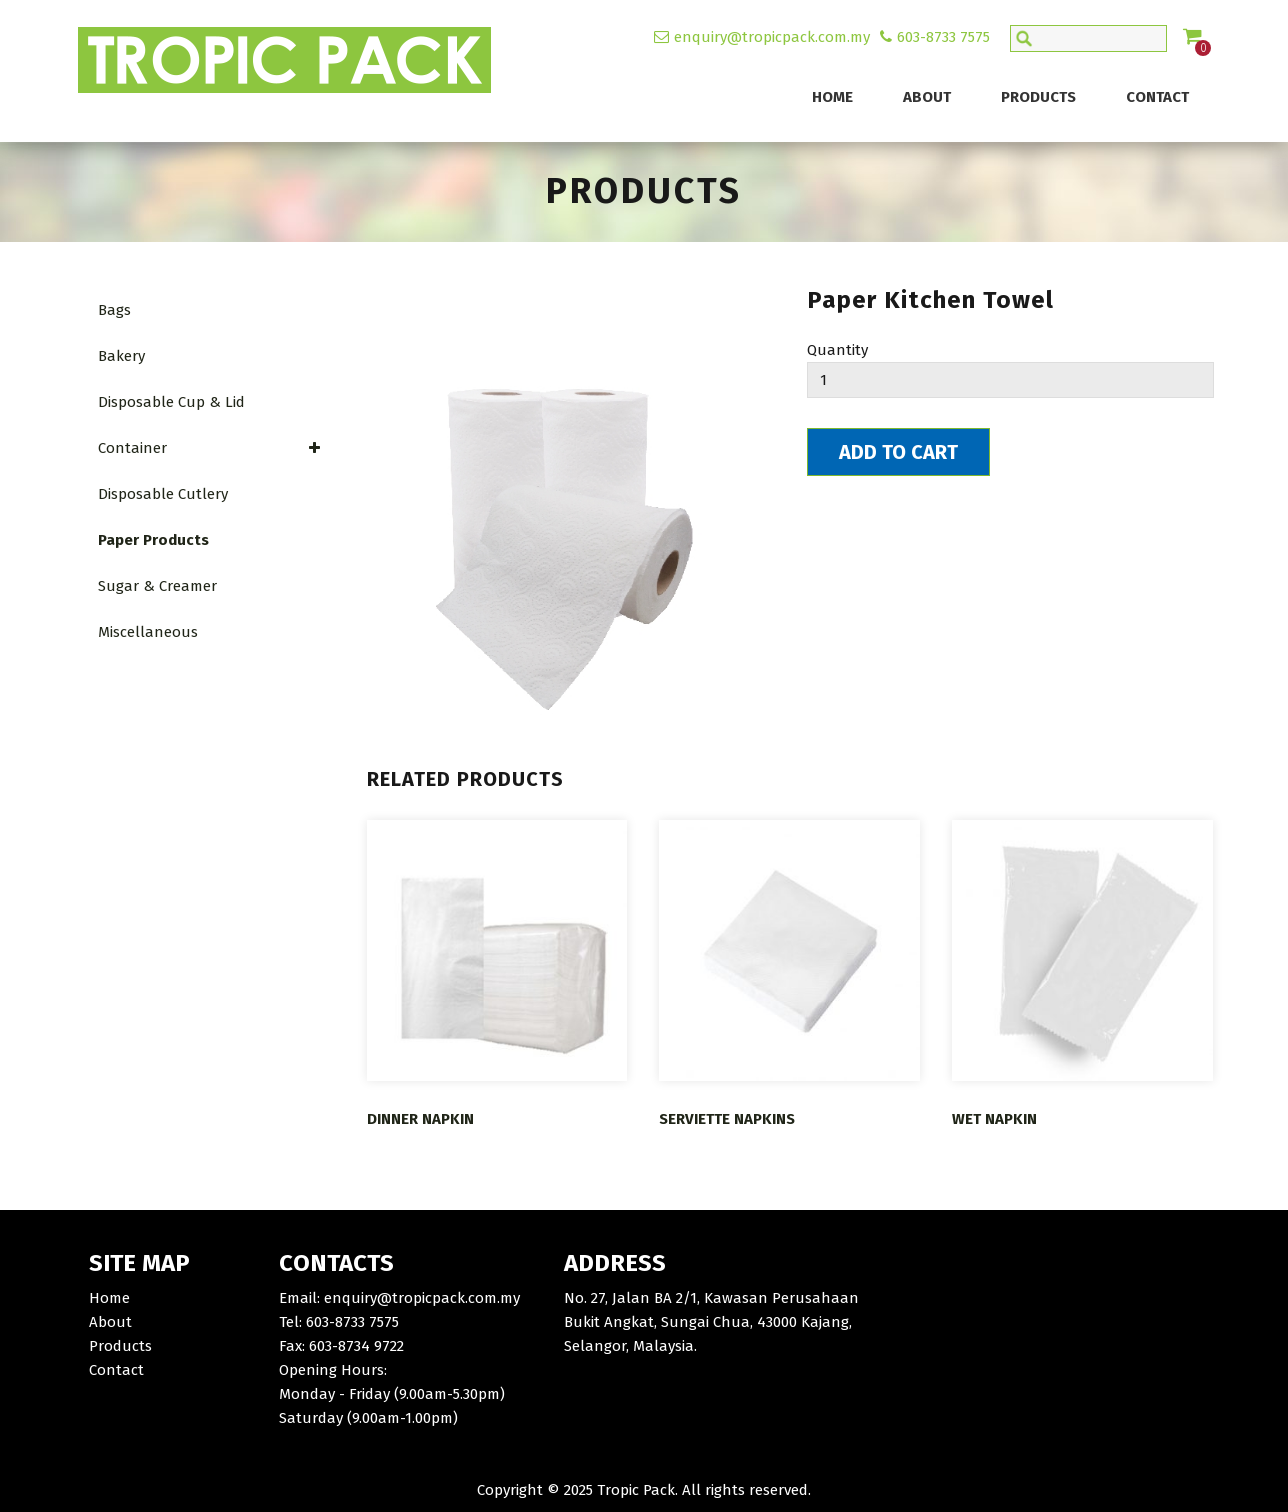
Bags (114, 310)
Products (1038, 97)
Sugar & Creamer (157, 586)
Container (210, 448)
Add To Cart (898, 452)
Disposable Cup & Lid (171, 402)
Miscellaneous (148, 632)
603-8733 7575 (943, 37)
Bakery (121, 356)
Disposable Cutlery (163, 494)
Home (832, 97)
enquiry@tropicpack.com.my (772, 37)
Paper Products (153, 540)
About (927, 97)
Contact (1157, 97)
